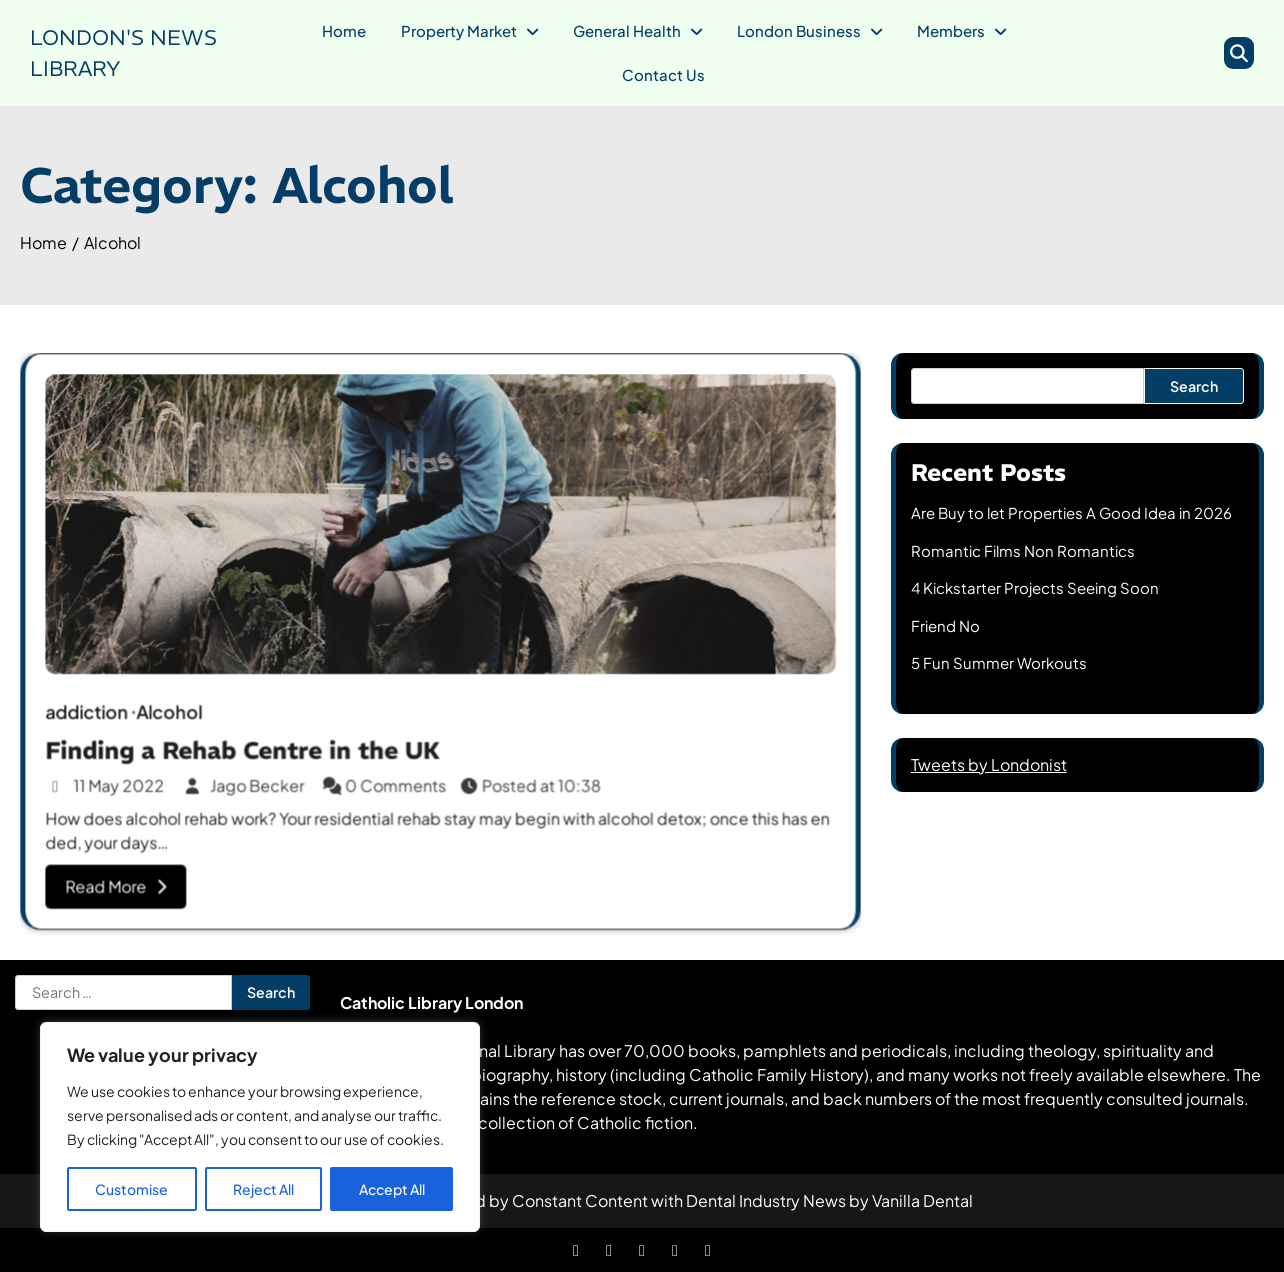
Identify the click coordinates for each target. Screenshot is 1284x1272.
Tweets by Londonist (989, 764)
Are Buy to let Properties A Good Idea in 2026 (1071, 512)
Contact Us (663, 74)
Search (1194, 386)
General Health (627, 30)
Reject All (263, 1189)
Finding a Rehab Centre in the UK (247, 746)
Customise (131, 1189)
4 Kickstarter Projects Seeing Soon (1035, 587)
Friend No (945, 625)
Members (951, 30)
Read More (123, 880)
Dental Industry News (766, 1200)
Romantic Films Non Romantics (1023, 550)
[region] (260, 1127)
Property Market (459, 30)
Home (344, 30)
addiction (94, 710)
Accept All (392, 1189)
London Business (799, 30)
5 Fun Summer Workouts (999, 662)
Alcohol (175, 710)
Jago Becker (249, 782)
